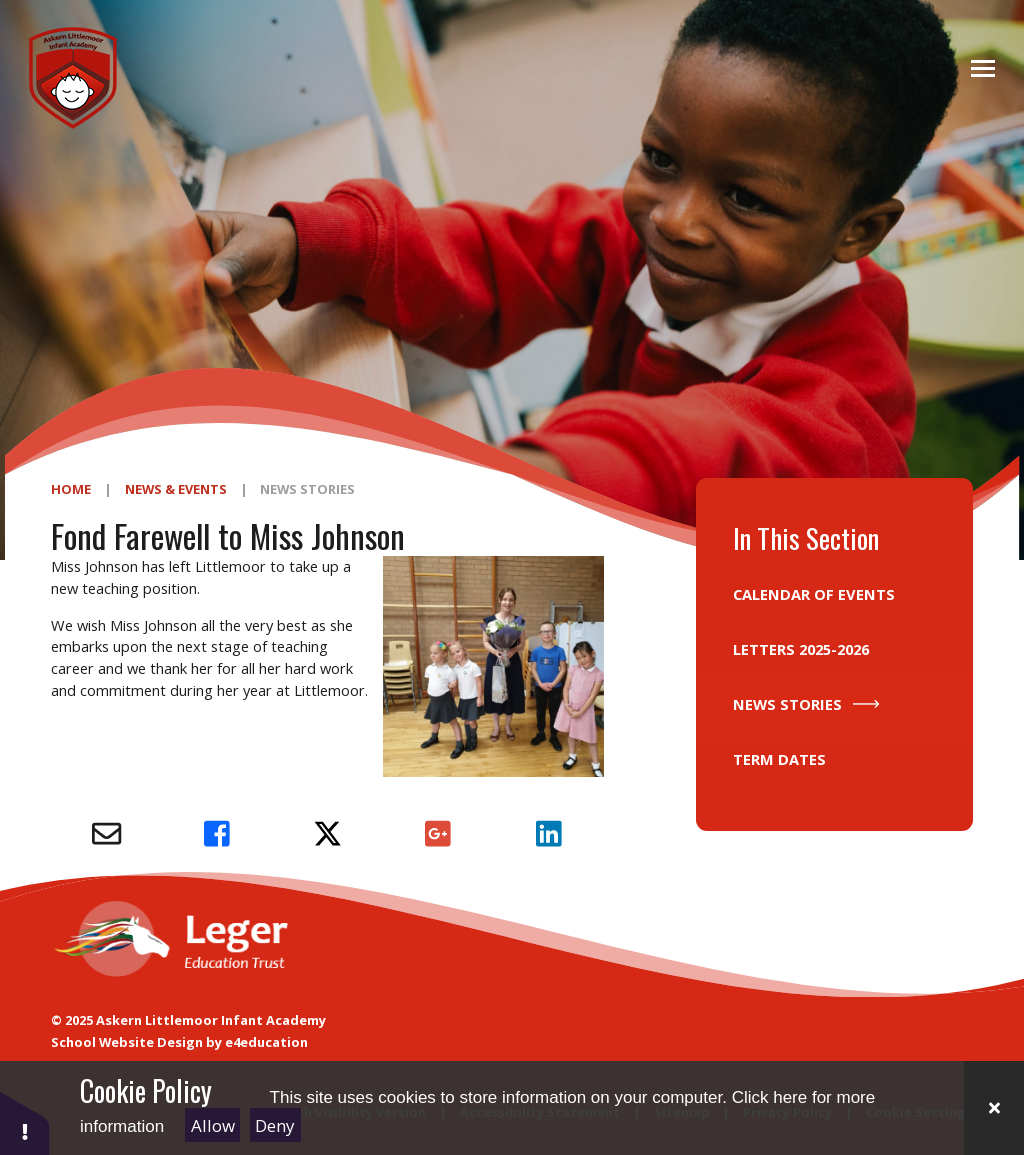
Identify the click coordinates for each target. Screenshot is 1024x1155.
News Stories (307, 489)
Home (71, 489)
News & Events (176, 489)
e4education (266, 1042)
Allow (213, 1125)
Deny (275, 1125)
